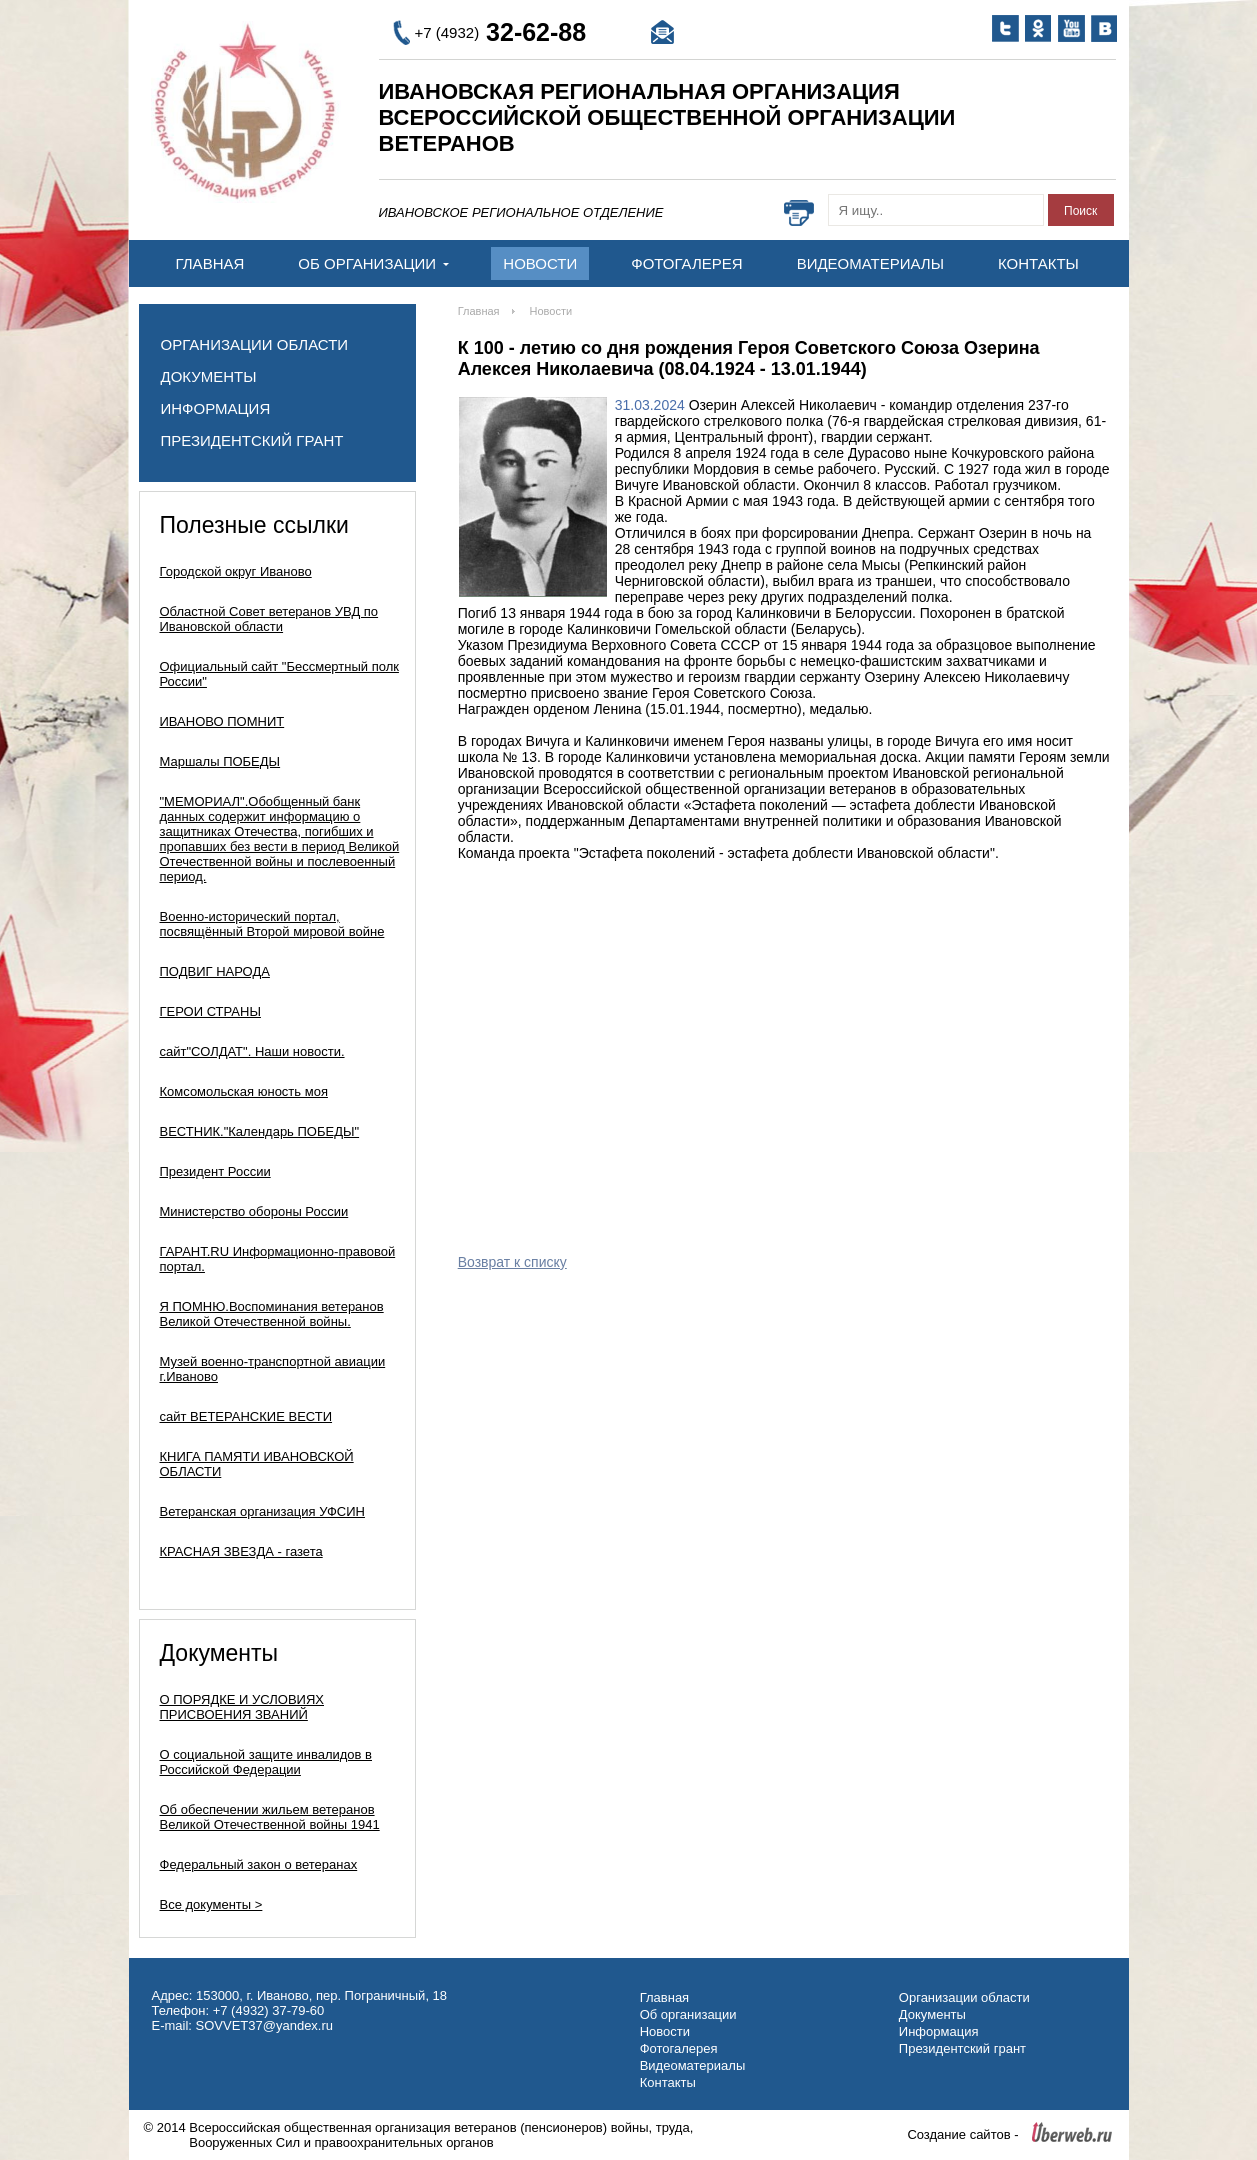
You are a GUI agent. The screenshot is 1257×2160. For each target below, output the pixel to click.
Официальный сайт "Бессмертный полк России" (279, 674)
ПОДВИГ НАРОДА (215, 971)
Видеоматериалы (870, 263)
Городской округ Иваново (236, 571)
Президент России (215, 1171)
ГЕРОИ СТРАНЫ (210, 1011)
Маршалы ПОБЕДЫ (220, 761)
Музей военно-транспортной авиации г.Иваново (273, 1369)
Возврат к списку (512, 1262)
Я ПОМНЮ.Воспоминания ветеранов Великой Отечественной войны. (272, 1314)
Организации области (255, 344)
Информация (216, 408)
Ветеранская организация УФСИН (262, 1511)
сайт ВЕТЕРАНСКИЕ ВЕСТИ (246, 1416)
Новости (540, 263)
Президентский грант (252, 440)
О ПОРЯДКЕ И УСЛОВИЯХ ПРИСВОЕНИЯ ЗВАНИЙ (242, 1707)
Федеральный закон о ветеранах (259, 1864)
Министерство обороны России (254, 1211)
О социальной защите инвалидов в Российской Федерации (266, 1762)
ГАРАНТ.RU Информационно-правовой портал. (278, 1259)
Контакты (1038, 263)
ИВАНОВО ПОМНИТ (222, 721)
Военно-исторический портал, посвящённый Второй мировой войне (272, 924)
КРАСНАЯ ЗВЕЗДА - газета (241, 1551)
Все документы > (211, 1904)
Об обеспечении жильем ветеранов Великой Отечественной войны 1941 (270, 1817)
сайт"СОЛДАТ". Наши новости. (252, 1051)
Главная (210, 263)
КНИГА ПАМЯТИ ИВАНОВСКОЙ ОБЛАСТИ (257, 1464)
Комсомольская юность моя (244, 1091)
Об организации (373, 263)
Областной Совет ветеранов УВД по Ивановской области (269, 619)
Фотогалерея (686, 263)
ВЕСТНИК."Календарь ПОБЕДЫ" (260, 1131)
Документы (209, 376)
